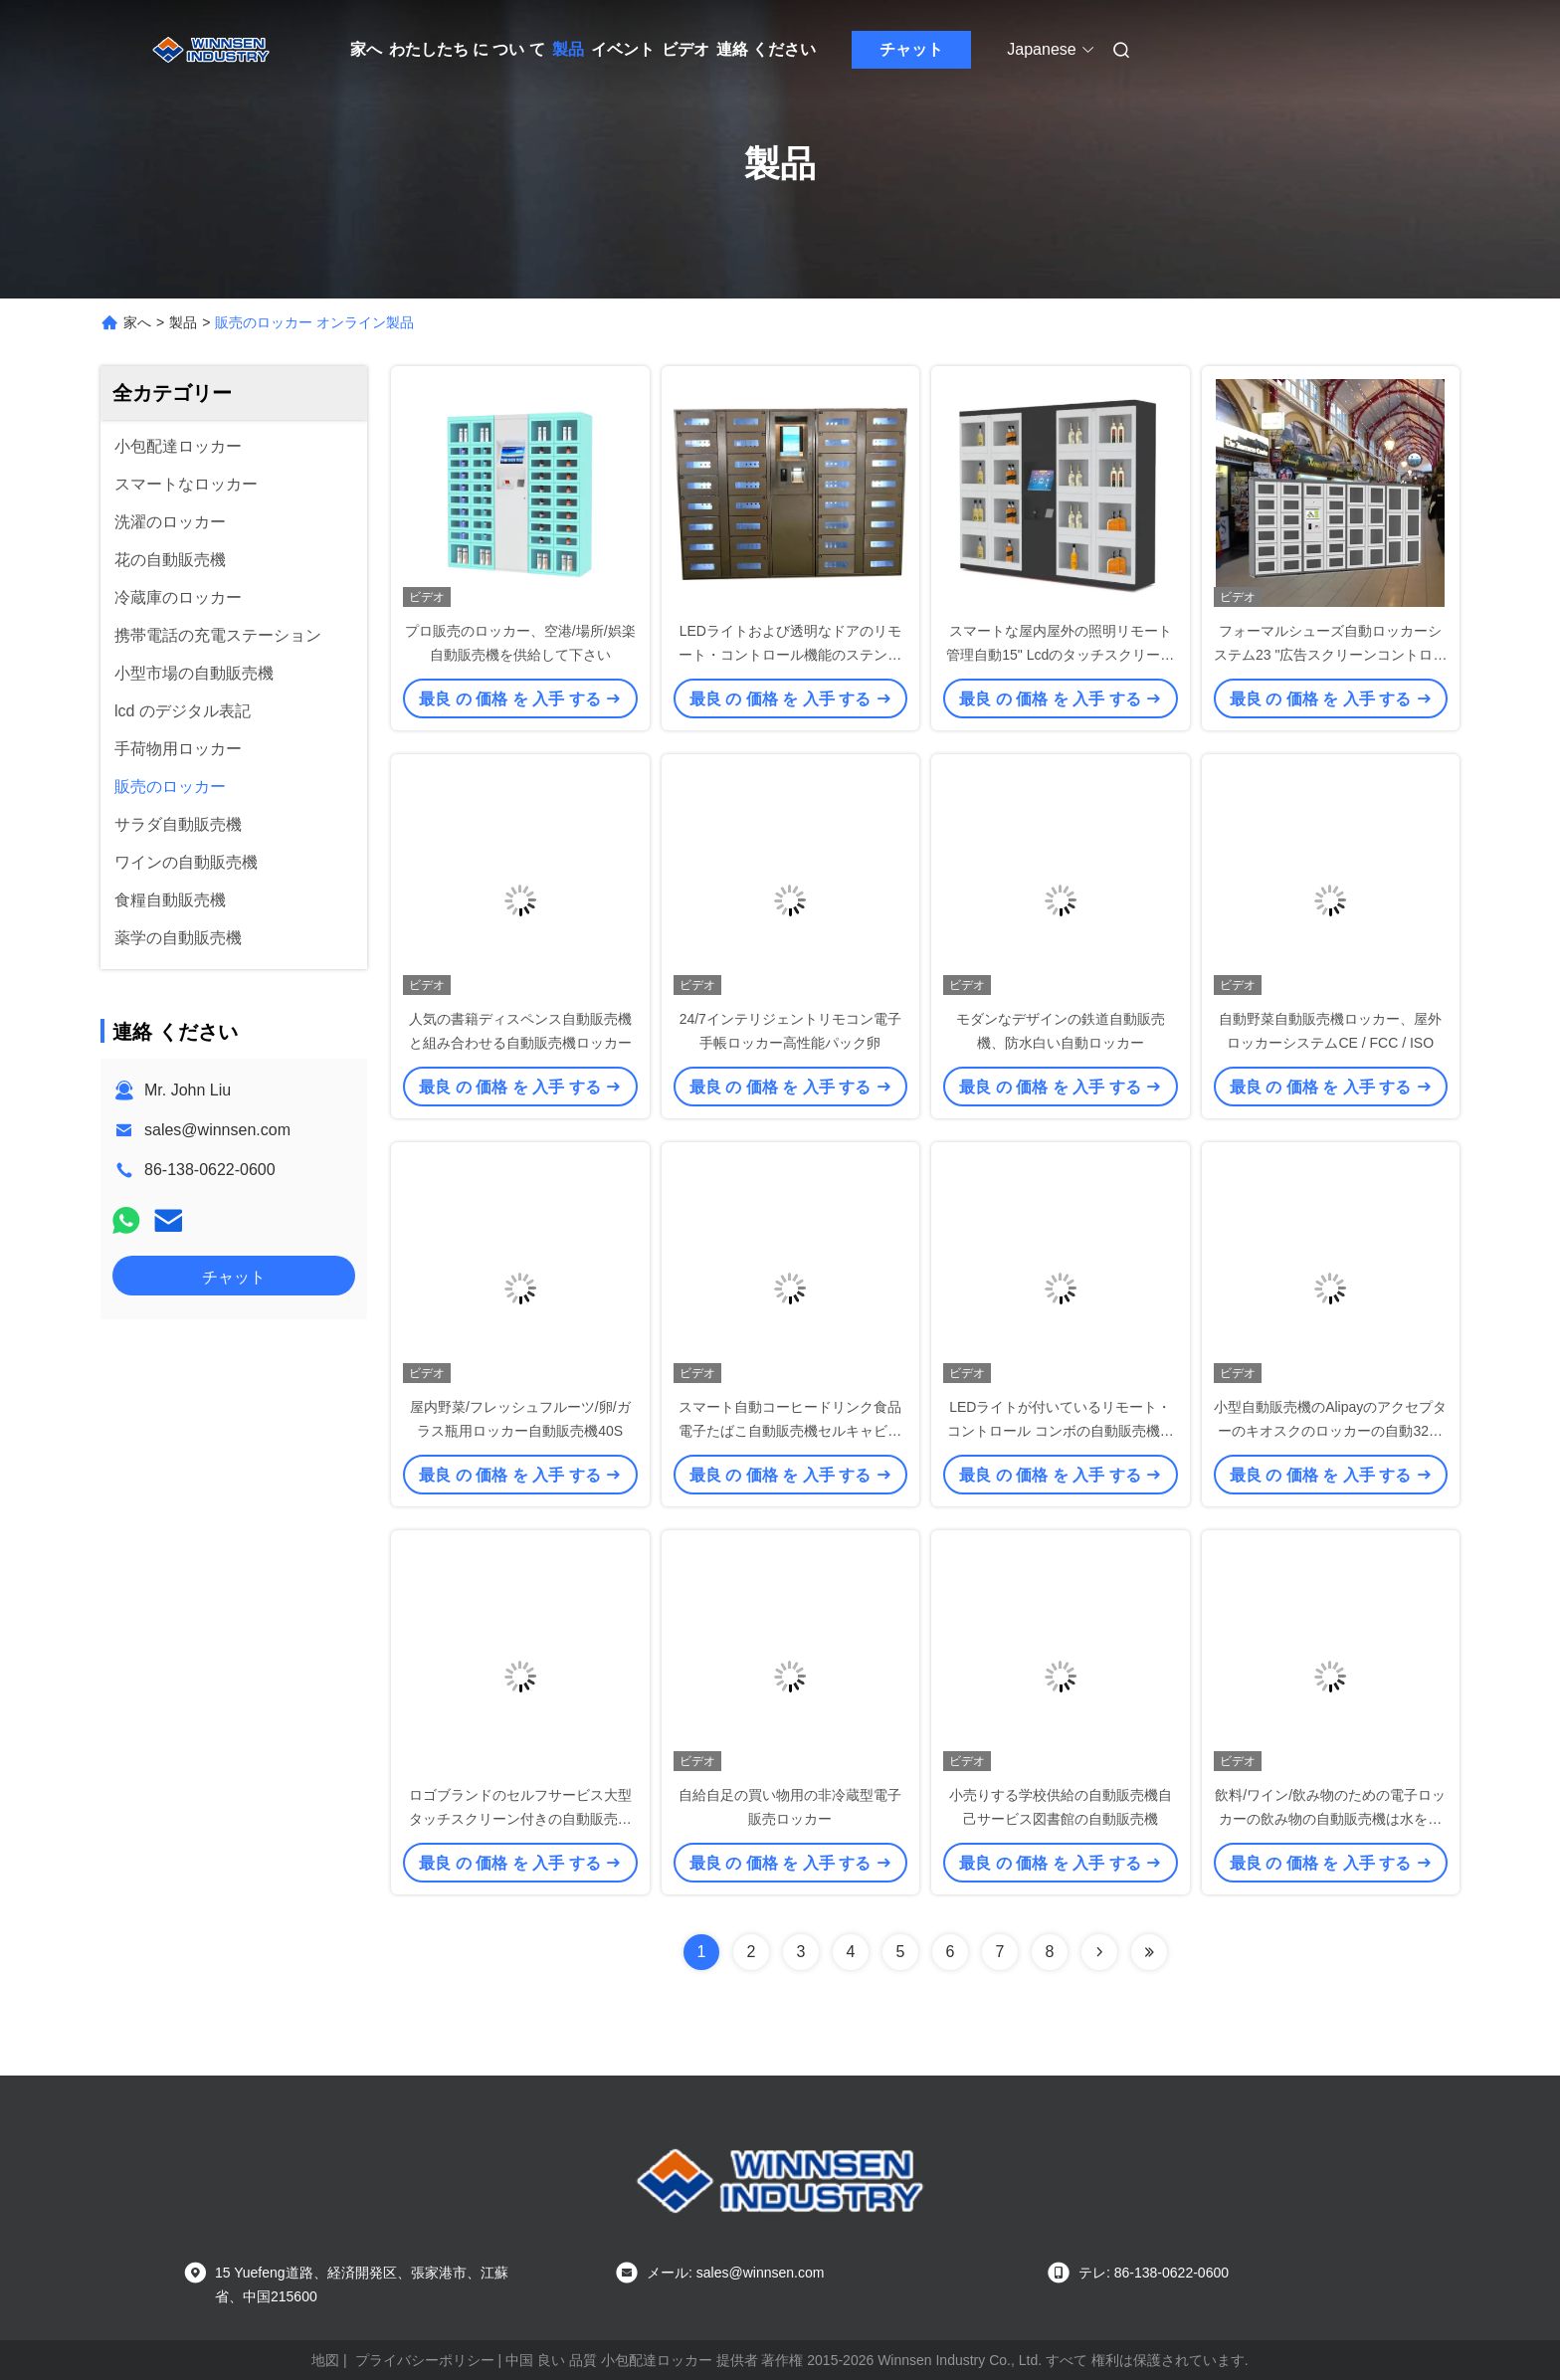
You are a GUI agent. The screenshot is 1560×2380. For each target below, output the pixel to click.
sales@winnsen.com (217, 1129)
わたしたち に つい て (467, 49)
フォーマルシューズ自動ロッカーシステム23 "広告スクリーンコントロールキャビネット (1330, 655)
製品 (568, 49)
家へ (366, 49)
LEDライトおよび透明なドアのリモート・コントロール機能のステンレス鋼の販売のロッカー (790, 655)
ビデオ (685, 49)
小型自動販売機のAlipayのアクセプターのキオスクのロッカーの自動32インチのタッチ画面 (1330, 1431)
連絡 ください (766, 49)
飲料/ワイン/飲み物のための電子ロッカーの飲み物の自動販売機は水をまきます (1330, 1819)
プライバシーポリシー (424, 2360)
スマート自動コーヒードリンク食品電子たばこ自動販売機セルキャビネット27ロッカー (790, 1431)
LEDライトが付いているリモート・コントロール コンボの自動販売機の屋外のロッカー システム (1060, 1431)
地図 (325, 2360)
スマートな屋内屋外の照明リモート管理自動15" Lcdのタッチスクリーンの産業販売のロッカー (1060, 655)
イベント (623, 49)
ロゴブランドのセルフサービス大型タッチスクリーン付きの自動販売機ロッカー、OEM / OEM (520, 1819)
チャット (911, 49)
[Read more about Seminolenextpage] (1099, 1952)
